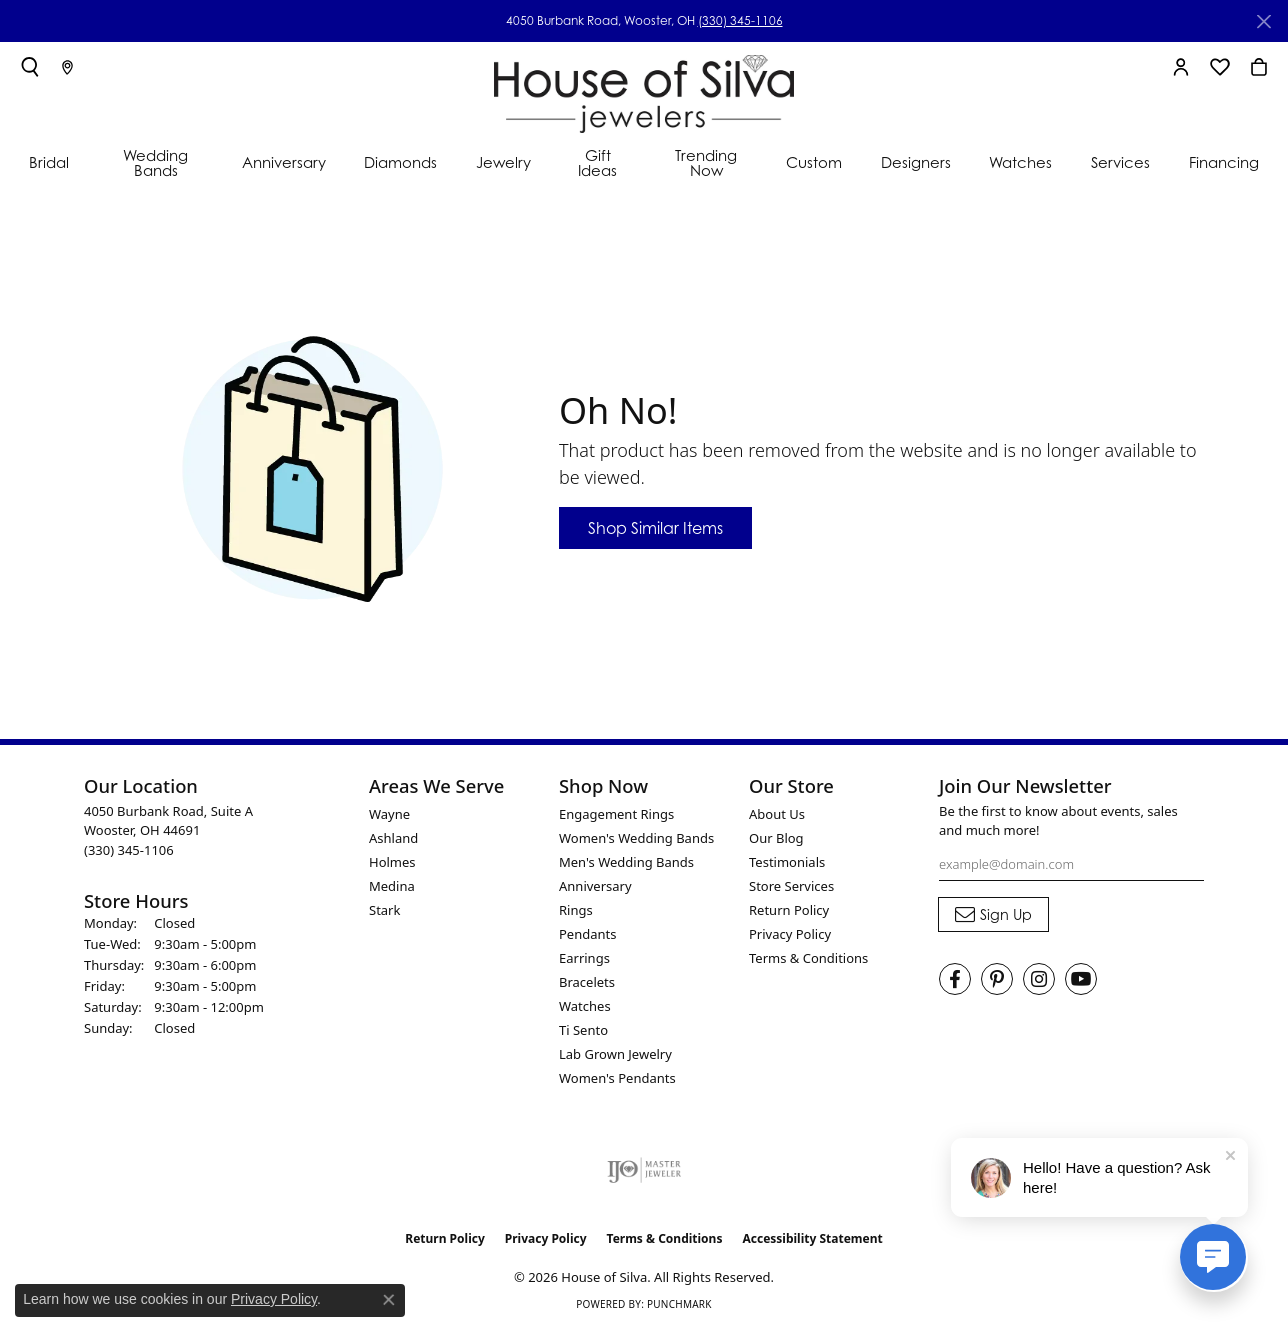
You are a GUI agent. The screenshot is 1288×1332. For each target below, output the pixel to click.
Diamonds (400, 162)
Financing (1224, 162)
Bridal (49, 162)
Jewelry (503, 162)
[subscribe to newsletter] (993, 915)
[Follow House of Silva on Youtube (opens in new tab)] (1081, 979)
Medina (392, 886)
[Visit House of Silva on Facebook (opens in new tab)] (955, 979)
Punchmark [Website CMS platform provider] (679, 1304)
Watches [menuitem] (585, 1006)
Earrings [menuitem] (584, 958)
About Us (777, 814)
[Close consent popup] (389, 1300)
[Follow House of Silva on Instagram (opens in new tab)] (1039, 979)
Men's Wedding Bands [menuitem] (626, 862)
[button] (30, 67)
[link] (67, 67)
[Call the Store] (129, 850)
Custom (814, 162)
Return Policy (789, 910)
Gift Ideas (597, 163)
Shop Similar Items (655, 528)
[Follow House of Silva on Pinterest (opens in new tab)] (997, 979)
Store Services (791, 886)
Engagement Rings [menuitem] (616, 814)
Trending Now (706, 163)
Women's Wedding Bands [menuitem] (636, 838)
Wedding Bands (155, 163)
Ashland (393, 838)
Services (1120, 162)
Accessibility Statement (812, 1238)
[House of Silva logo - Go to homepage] (644, 89)
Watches (1020, 162)
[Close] (1263, 21)
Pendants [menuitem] (587, 934)
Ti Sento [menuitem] (583, 1030)
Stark (384, 910)
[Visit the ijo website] (644, 1170)
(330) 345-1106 (740, 20)
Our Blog (776, 838)
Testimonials (787, 862)
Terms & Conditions (808, 958)
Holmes (392, 862)
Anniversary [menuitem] (595, 886)
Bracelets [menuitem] (587, 982)
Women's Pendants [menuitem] (617, 1078)
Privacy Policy (790, 934)
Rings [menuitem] (576, 910)
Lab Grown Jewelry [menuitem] (615, 1054)
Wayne (389, 814)
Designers (916, 162)
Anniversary (284, 162)
